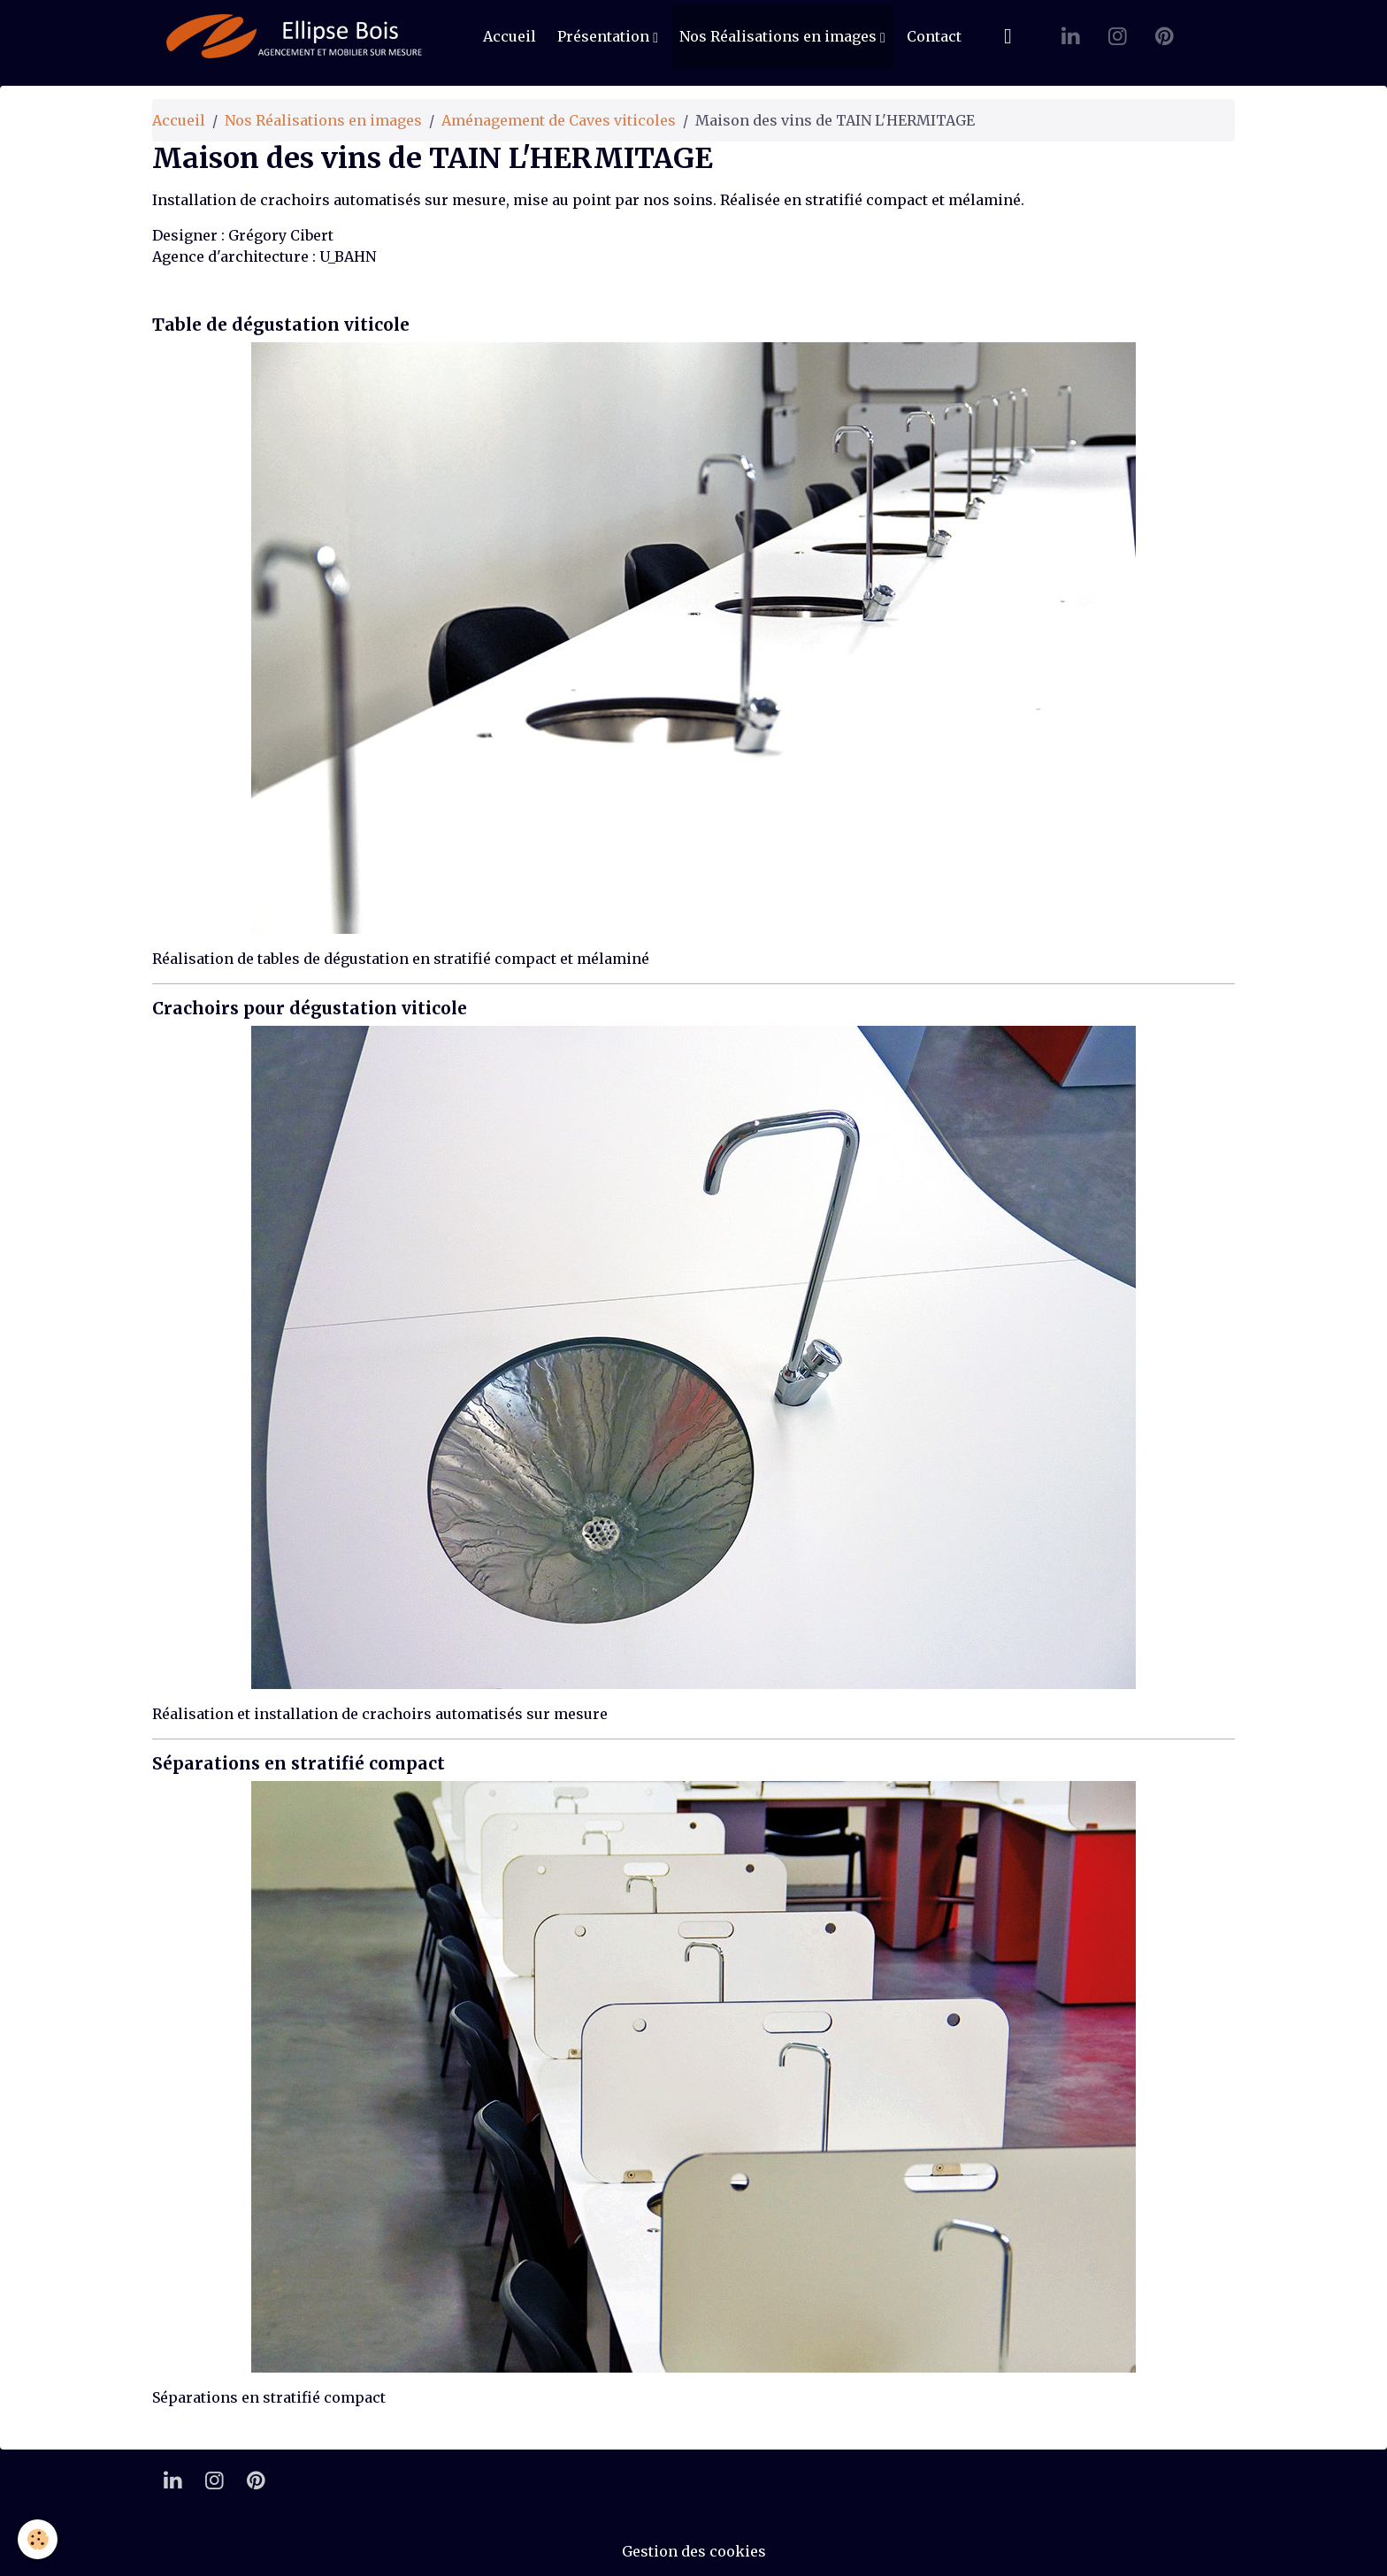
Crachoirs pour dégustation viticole (309, 1008)
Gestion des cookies (694, 2551)
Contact (934, 36)
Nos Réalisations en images (779, 36)
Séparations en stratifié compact (298, 1763)
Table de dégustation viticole (281, 324)
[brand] (297, 36)
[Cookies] (37, 2539)
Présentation (605, 36)
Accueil (509, 36)
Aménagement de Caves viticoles (558, 120)
